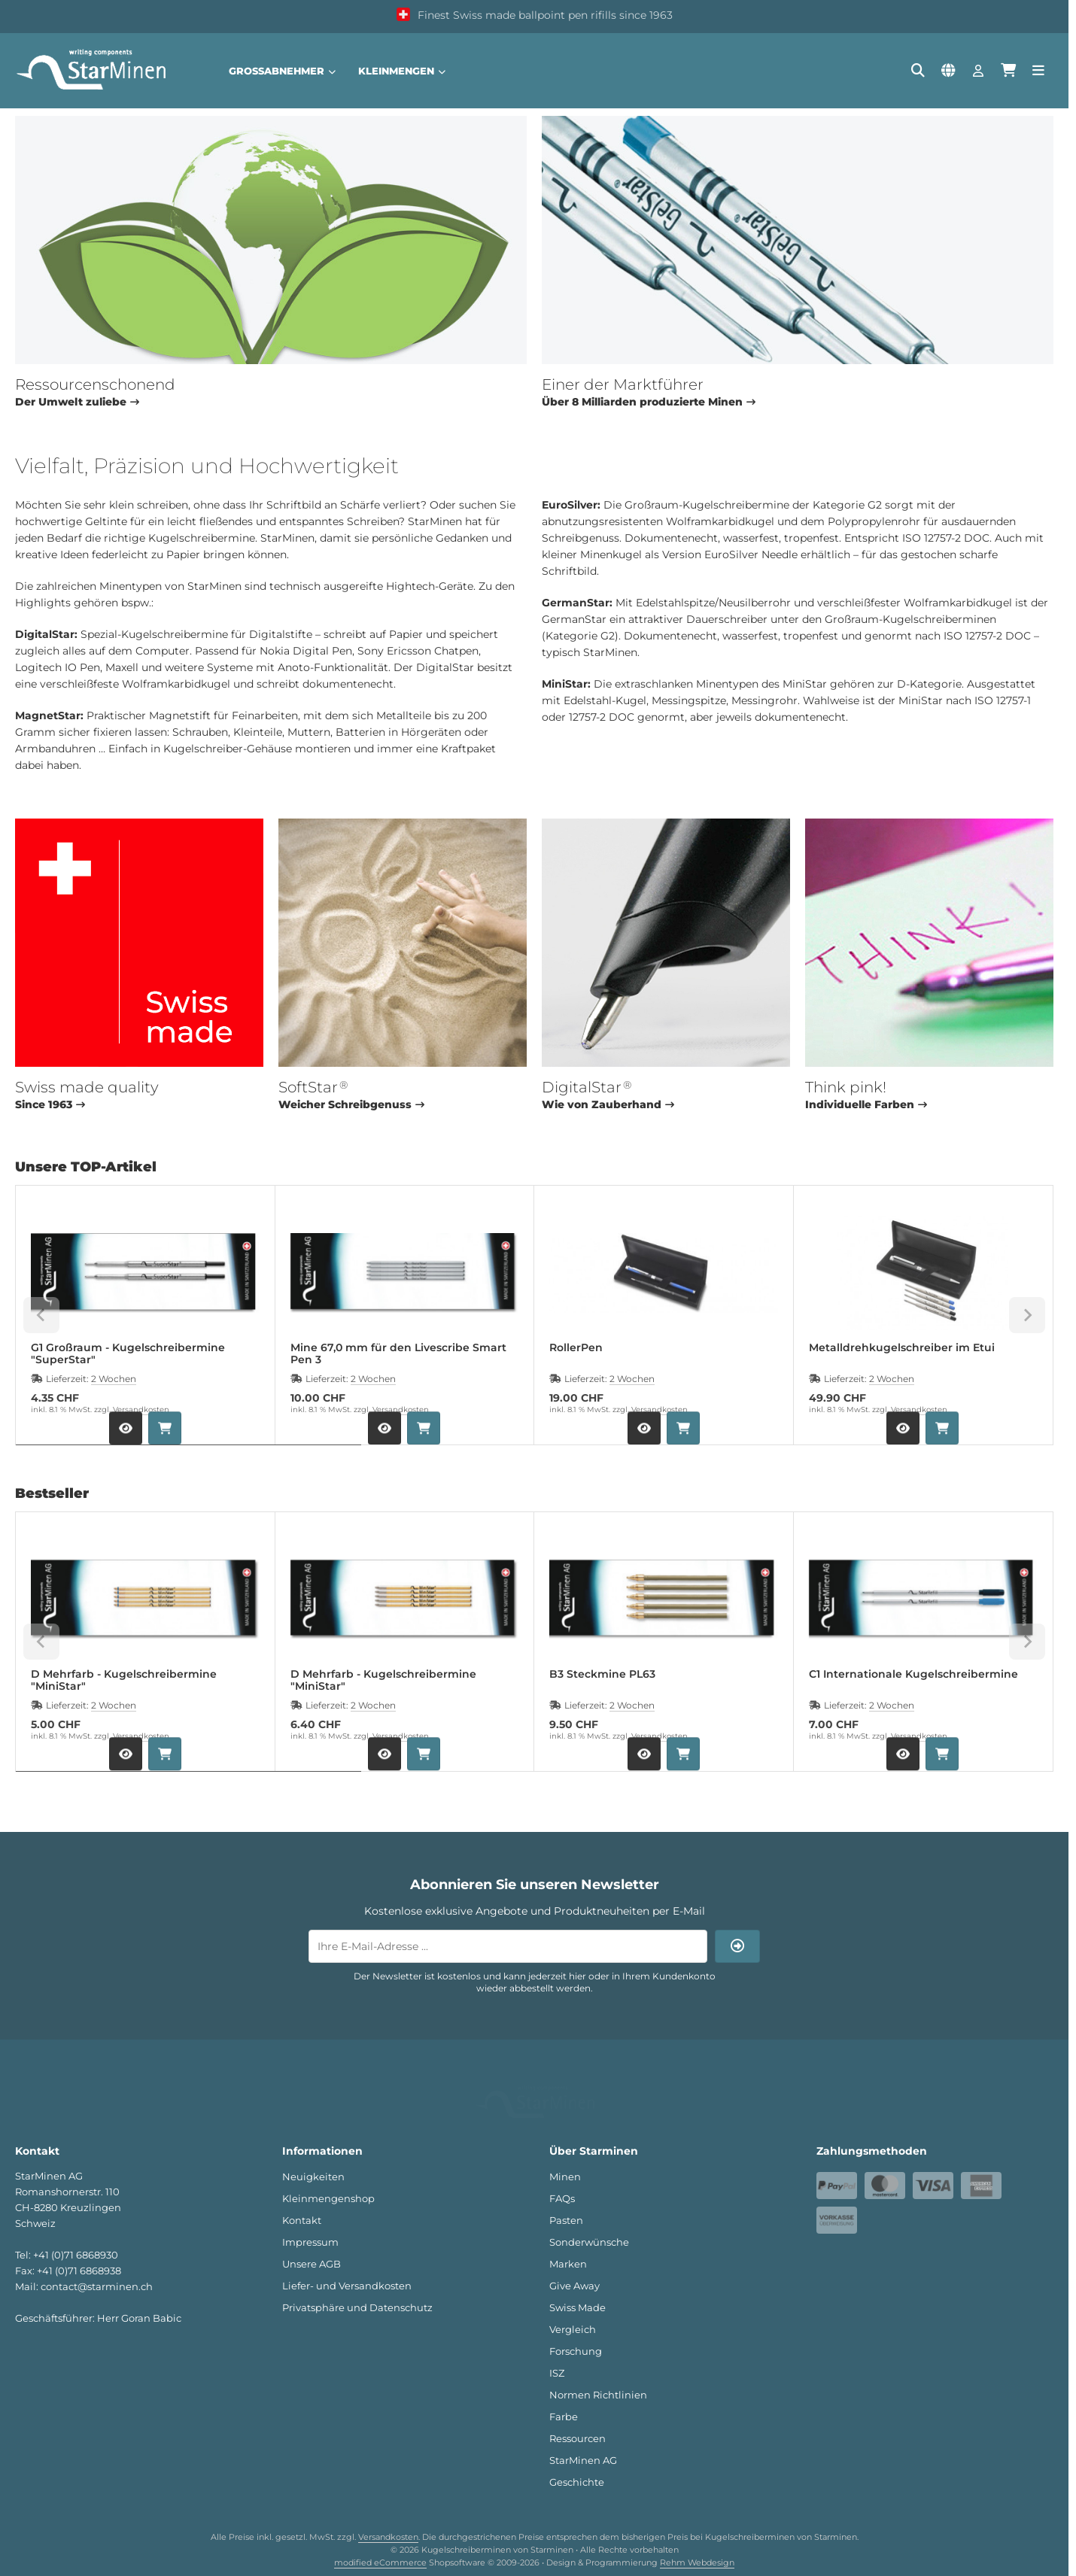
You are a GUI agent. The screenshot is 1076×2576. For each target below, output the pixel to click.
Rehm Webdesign (697, 2543)
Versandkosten (141, 1409)
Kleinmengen (401, 70)
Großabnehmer (282, 70)
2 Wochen (113, 1378)
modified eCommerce (380, 2543)
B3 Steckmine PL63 (602, 1674)
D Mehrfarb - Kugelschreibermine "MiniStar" (124, 1680)
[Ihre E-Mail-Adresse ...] (508, 1946)
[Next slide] (1027, 1315)
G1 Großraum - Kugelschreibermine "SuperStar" (128, 1353)
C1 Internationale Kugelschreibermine (913, 1674)
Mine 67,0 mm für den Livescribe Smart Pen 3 (398, 1353)
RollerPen (576, 1347)
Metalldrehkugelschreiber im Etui (902, 1347)
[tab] (188, 1455)
